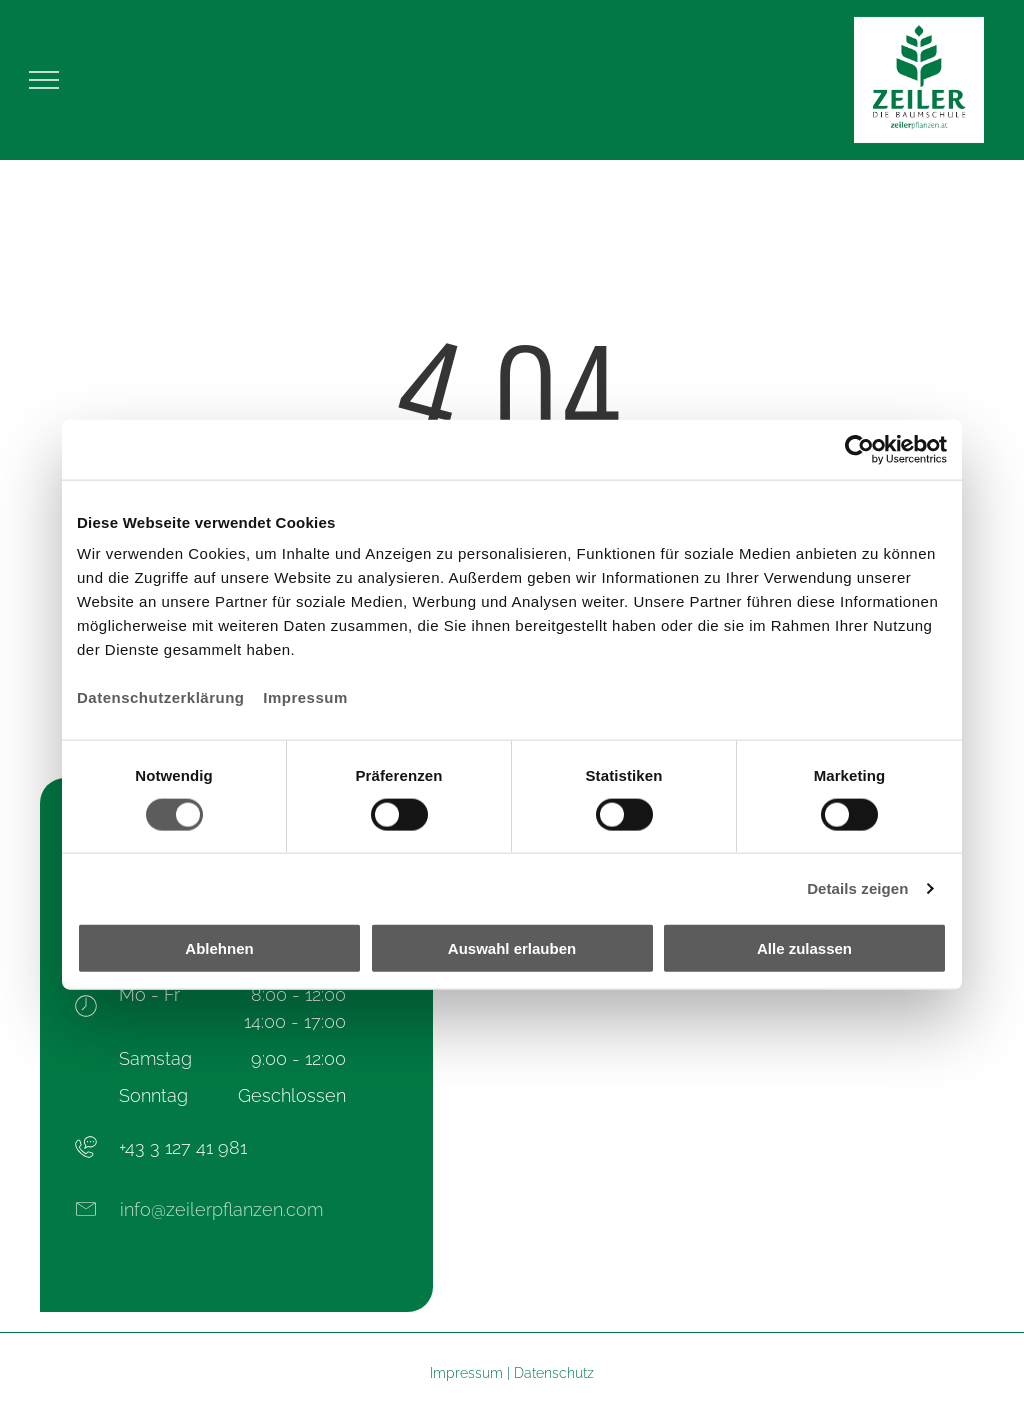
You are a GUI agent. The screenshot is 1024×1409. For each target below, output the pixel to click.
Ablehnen (219, 948)
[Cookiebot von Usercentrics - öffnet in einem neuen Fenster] (859, 449)
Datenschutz (554, 1373)
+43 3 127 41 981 (183, 1147)
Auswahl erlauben (512, 948)
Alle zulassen (804, 948)
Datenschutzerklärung (161, 697)
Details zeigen (857, 887)
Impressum (305, 697)
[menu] (44, 80)
